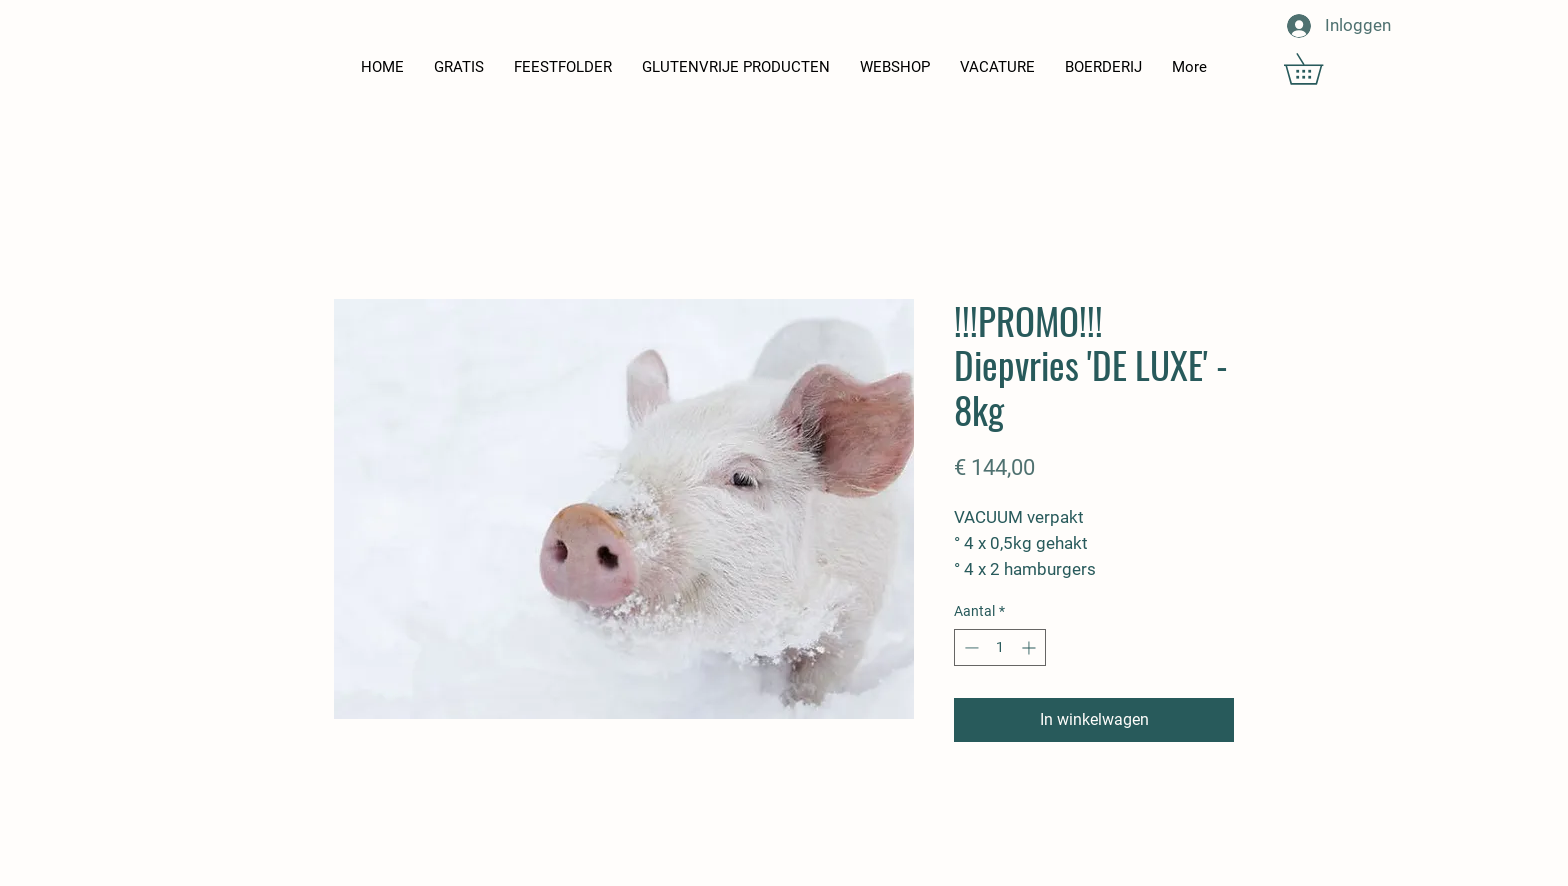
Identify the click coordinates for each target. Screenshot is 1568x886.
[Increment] (1030, 647)
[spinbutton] (1000, 647)
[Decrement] (969, 647)
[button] (1318, 69)
